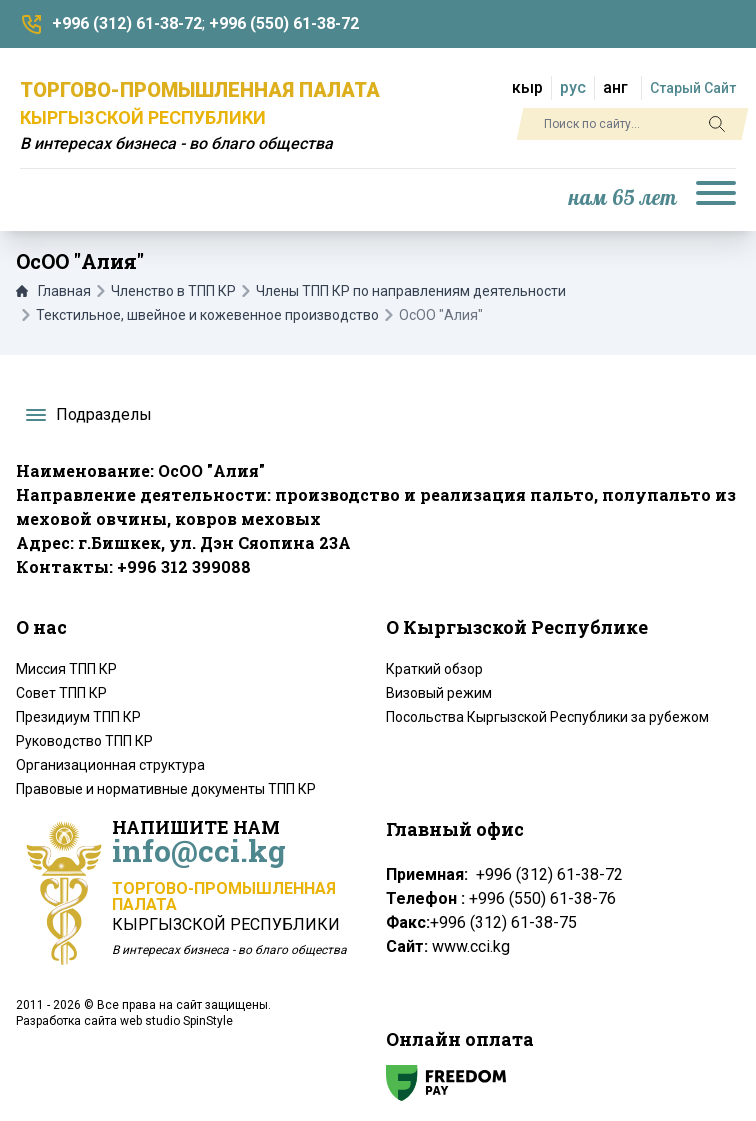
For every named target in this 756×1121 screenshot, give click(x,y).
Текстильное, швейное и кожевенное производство (207, 315)
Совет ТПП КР (61, 693)
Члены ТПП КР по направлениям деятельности (411, 291)
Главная (53, 291)
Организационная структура (110, 765)
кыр (527, 87)
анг (615, 87)
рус (573, 87)
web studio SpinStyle (176, 1021)
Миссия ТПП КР (66, 669)
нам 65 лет (623, 198)
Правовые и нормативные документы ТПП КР (166, 789)
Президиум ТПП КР (78, 717)
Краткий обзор (434, 669)
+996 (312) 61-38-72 (127, 23)
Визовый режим (439, 693)
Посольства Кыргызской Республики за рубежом (547, 717)
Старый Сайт (693, 88)
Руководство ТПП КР (84, 741)
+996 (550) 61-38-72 (284, 23)
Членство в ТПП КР (173, 291)
